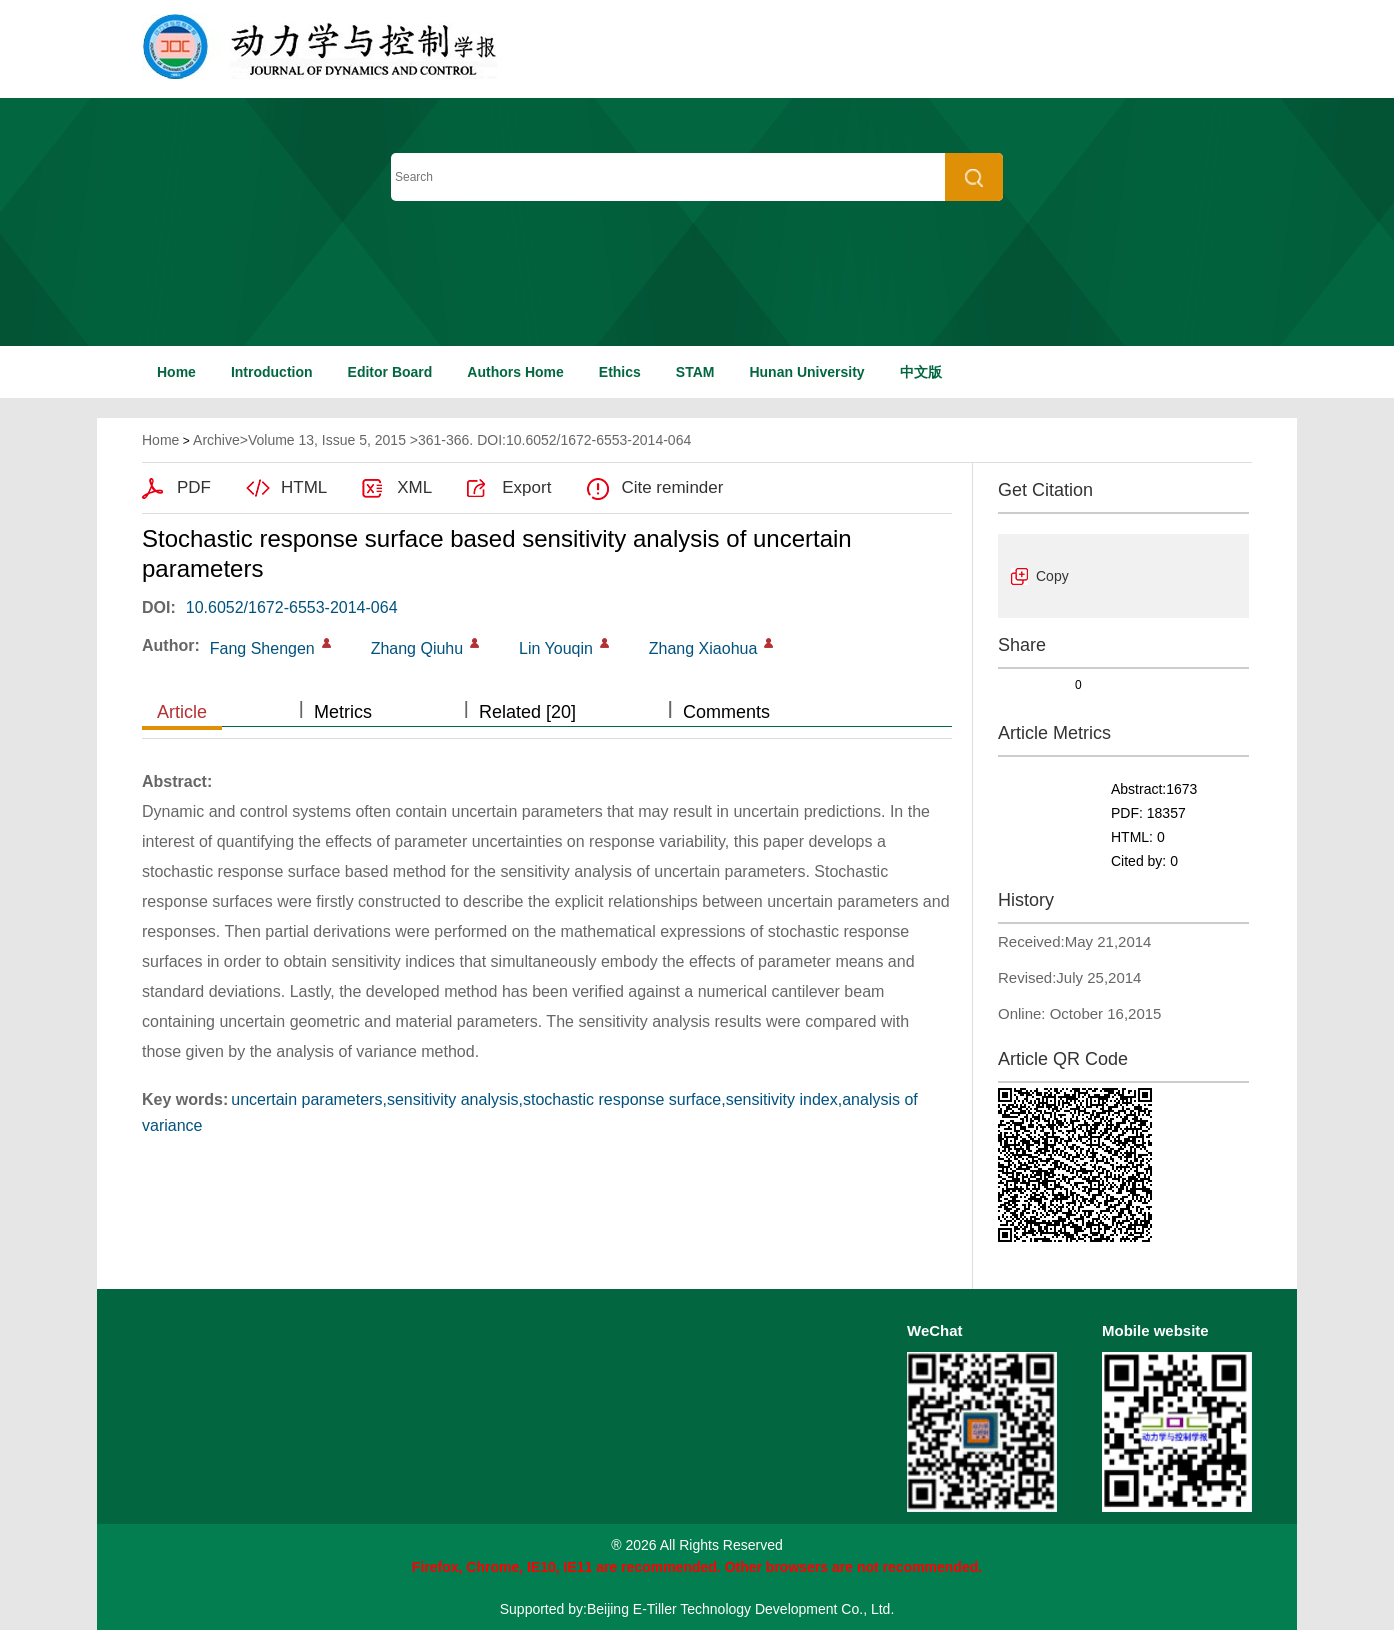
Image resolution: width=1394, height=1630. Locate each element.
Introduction (272, 372)
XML (414, 487)
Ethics (620, 372)
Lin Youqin (556, 648)
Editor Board (390, 372)
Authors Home (515, 372)
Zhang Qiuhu (417, 648)
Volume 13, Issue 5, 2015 (327, 440)
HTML (304, 487)
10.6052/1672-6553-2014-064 (292, 607)
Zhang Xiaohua (703, 648)
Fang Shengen (262, 648)
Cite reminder (672, 487)
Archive (216, 440)
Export (526, 487)
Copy (1052, 576)
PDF (194, 487)
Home (176, 372)
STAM (695, 372)
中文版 (921, 372)
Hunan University (806, 372)
